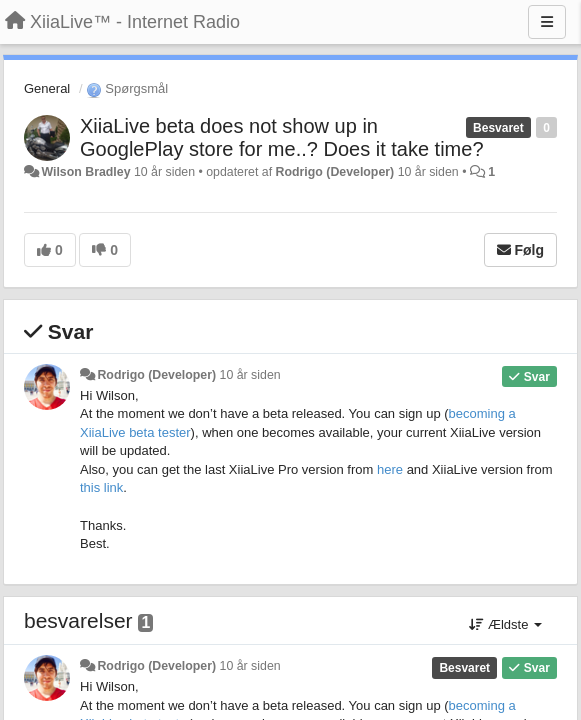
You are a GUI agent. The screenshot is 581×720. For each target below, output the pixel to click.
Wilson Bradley (85, 172)
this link (101, 487)
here (390, 469)
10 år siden (250, 375)
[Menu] (547, 22)
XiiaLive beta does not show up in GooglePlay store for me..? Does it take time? (282, 137)
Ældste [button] (505, 624)
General (47, 88)
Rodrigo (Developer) (335, 172)
